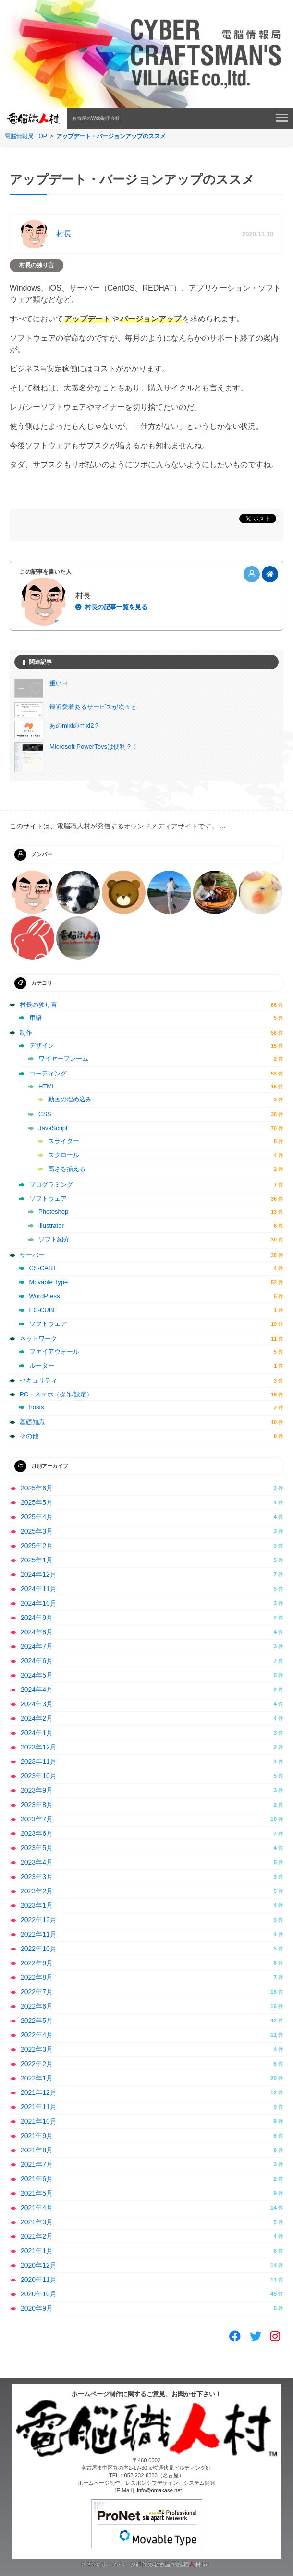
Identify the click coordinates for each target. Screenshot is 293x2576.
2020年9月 (37, 2308)
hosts (36, 1407)
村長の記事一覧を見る (116, 607)
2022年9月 (37, 1963)
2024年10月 (39, 1603)
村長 (64, 234)
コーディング (48, 1073)
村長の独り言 (36, 265)
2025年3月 (37, 1531)
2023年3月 (37, 1876)
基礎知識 (32, 1422)
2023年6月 (37, 1833)
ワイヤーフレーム (63, 1058)
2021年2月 (37, 2236)
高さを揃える (66, 1168)
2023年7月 (37, 1819)
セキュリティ (38, 1380)
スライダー (63, 1141)
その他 (29, 1436)
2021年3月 (37, 2222)
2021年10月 (39, 2121)
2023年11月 (39, 1761)
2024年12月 (39, 1574)
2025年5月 (37, 1502)
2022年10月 (39, 1948)
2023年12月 (39, 1747)
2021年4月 (37, 2207)
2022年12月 (39, 1920)
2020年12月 (39, 2265)
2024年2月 (37, 1718)
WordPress (44, 1296)
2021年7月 (37, 2164)
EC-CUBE (43, 1309)
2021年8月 (37, 2150)
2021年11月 (39, 2107)
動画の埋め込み (70, 1099)
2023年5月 (37, 1848)
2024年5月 (37, 1675)
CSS (44, 1114)
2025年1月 (37, 1560)
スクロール (63, 1154)
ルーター (41, 1365)
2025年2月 (37, 1545)
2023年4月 (37, 1862)
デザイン (41, 1045)
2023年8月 (37, 1804)
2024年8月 (37, 1632)
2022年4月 (37, 2035)
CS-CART (43, 1268)
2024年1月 (37, 1733)
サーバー (32, 1255)
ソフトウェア (48, 1198)
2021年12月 (39, 2092)
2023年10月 (39, 1776)
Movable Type (48, 1282)
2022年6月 (37, 2006)
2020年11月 (39, 2279)
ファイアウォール (54, 1351)
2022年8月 (37, 1977)
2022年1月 (37, 2078)
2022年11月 (39, 1934)
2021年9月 (37, 2135)
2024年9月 (37, 1617)
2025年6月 (37, 1488)
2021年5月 (37, 2193)
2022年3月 (37, 2049)
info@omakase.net (159, 2490)
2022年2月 (37, 2064)
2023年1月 (37, 1905)
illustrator (51, 1225)
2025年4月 (37, 1517)
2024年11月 (39, 1589)
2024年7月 (37, 1646)
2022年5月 (37, 2020)
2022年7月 (37, 1992)
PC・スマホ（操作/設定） (56, 1394)
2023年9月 (37, 1790)
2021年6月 (37, 2179)
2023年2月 (37, 1891)
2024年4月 (37, 1689)
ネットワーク (38, 1338)
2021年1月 (37, 2251)
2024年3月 (37, 1704)
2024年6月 (37, 1661)
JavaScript (53, 1128)
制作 (26, 1032)
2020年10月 (39, 2294)
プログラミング (51, 1184)
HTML (46, 1086)
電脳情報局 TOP (26, 136)
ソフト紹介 (54, 1239)
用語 (35, 1017)
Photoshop (53, 1211)
